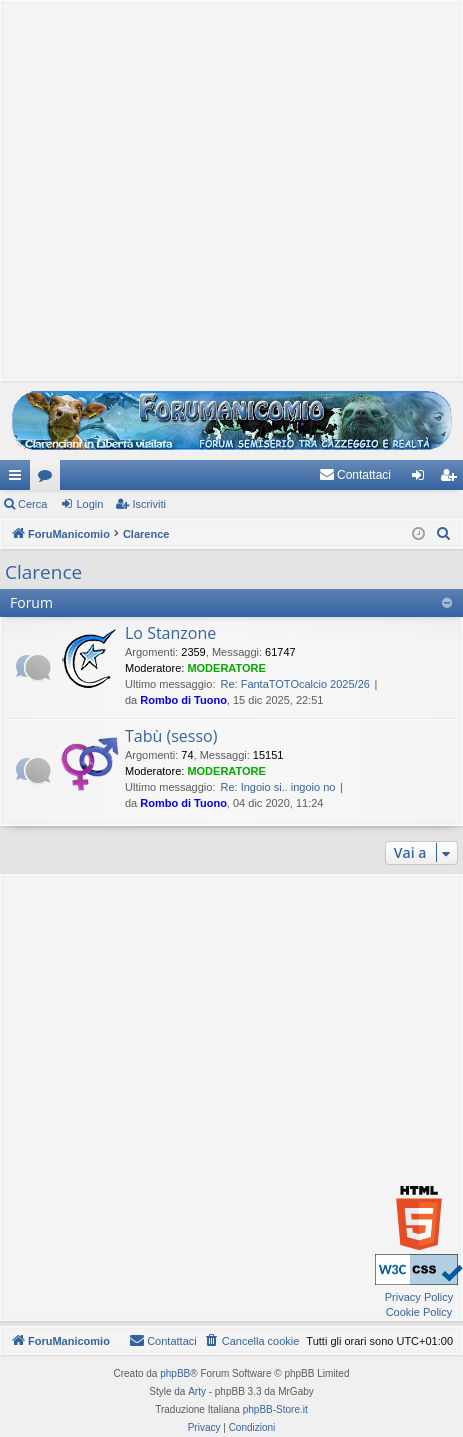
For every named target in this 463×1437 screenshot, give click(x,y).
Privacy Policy (419, 1297)
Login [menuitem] (422, 479)
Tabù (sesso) (171, 736)
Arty (197, 1391)
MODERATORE (226, 668)
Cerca (32, 504)
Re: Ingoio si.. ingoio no (277, 787)
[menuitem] (355, 475)
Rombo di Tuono (183, 700)
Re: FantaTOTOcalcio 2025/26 (294, 684)
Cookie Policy (419, 1312)
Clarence (43, 572)
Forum (49, 479)
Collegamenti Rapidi (19, 479)
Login (89, 504)
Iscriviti (149, 504)
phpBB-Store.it (275, 1409)
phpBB (175, 1373)
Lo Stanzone (170, 633)
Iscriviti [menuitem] (452, 479)
